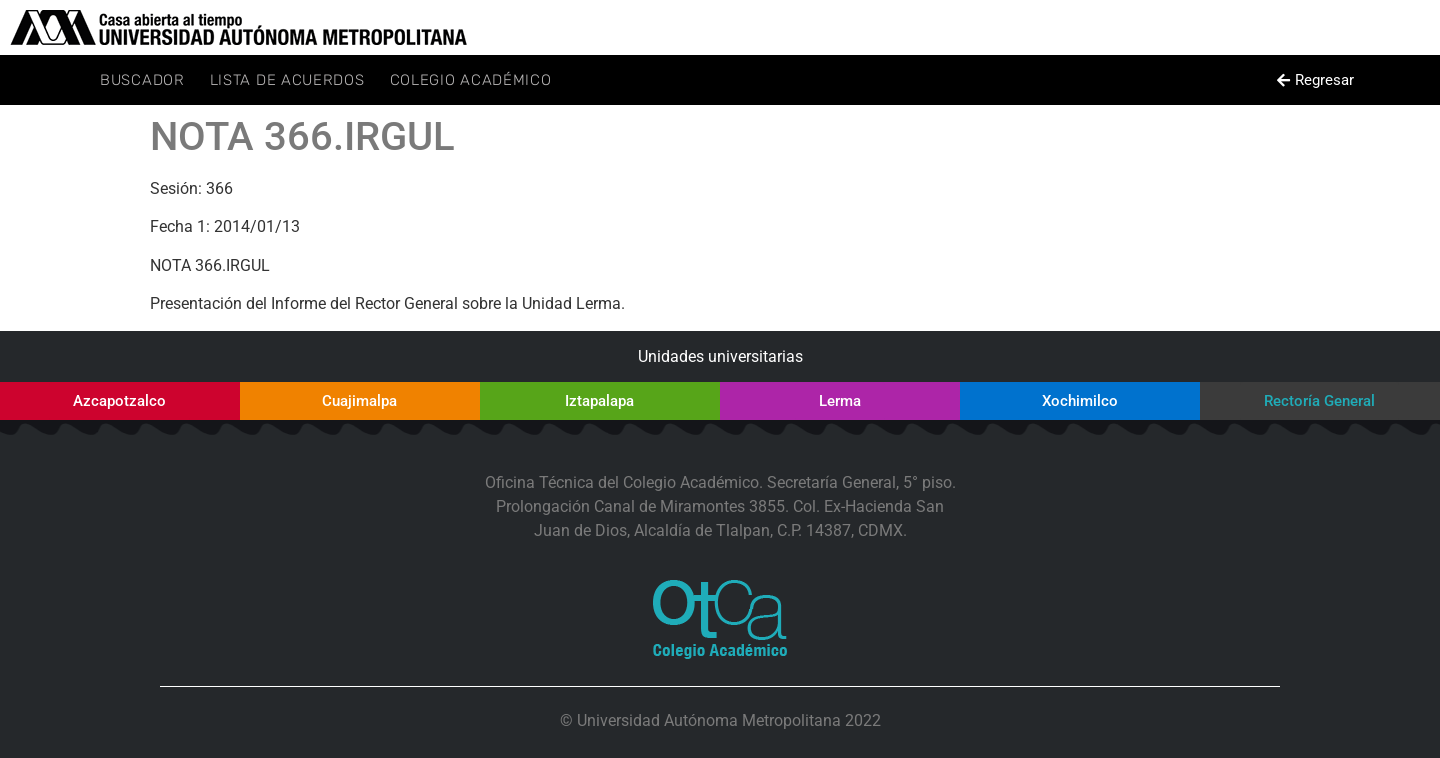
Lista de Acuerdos (287, 80)
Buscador (142, 80)
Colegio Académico (471, 80)
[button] (1315, 80)
